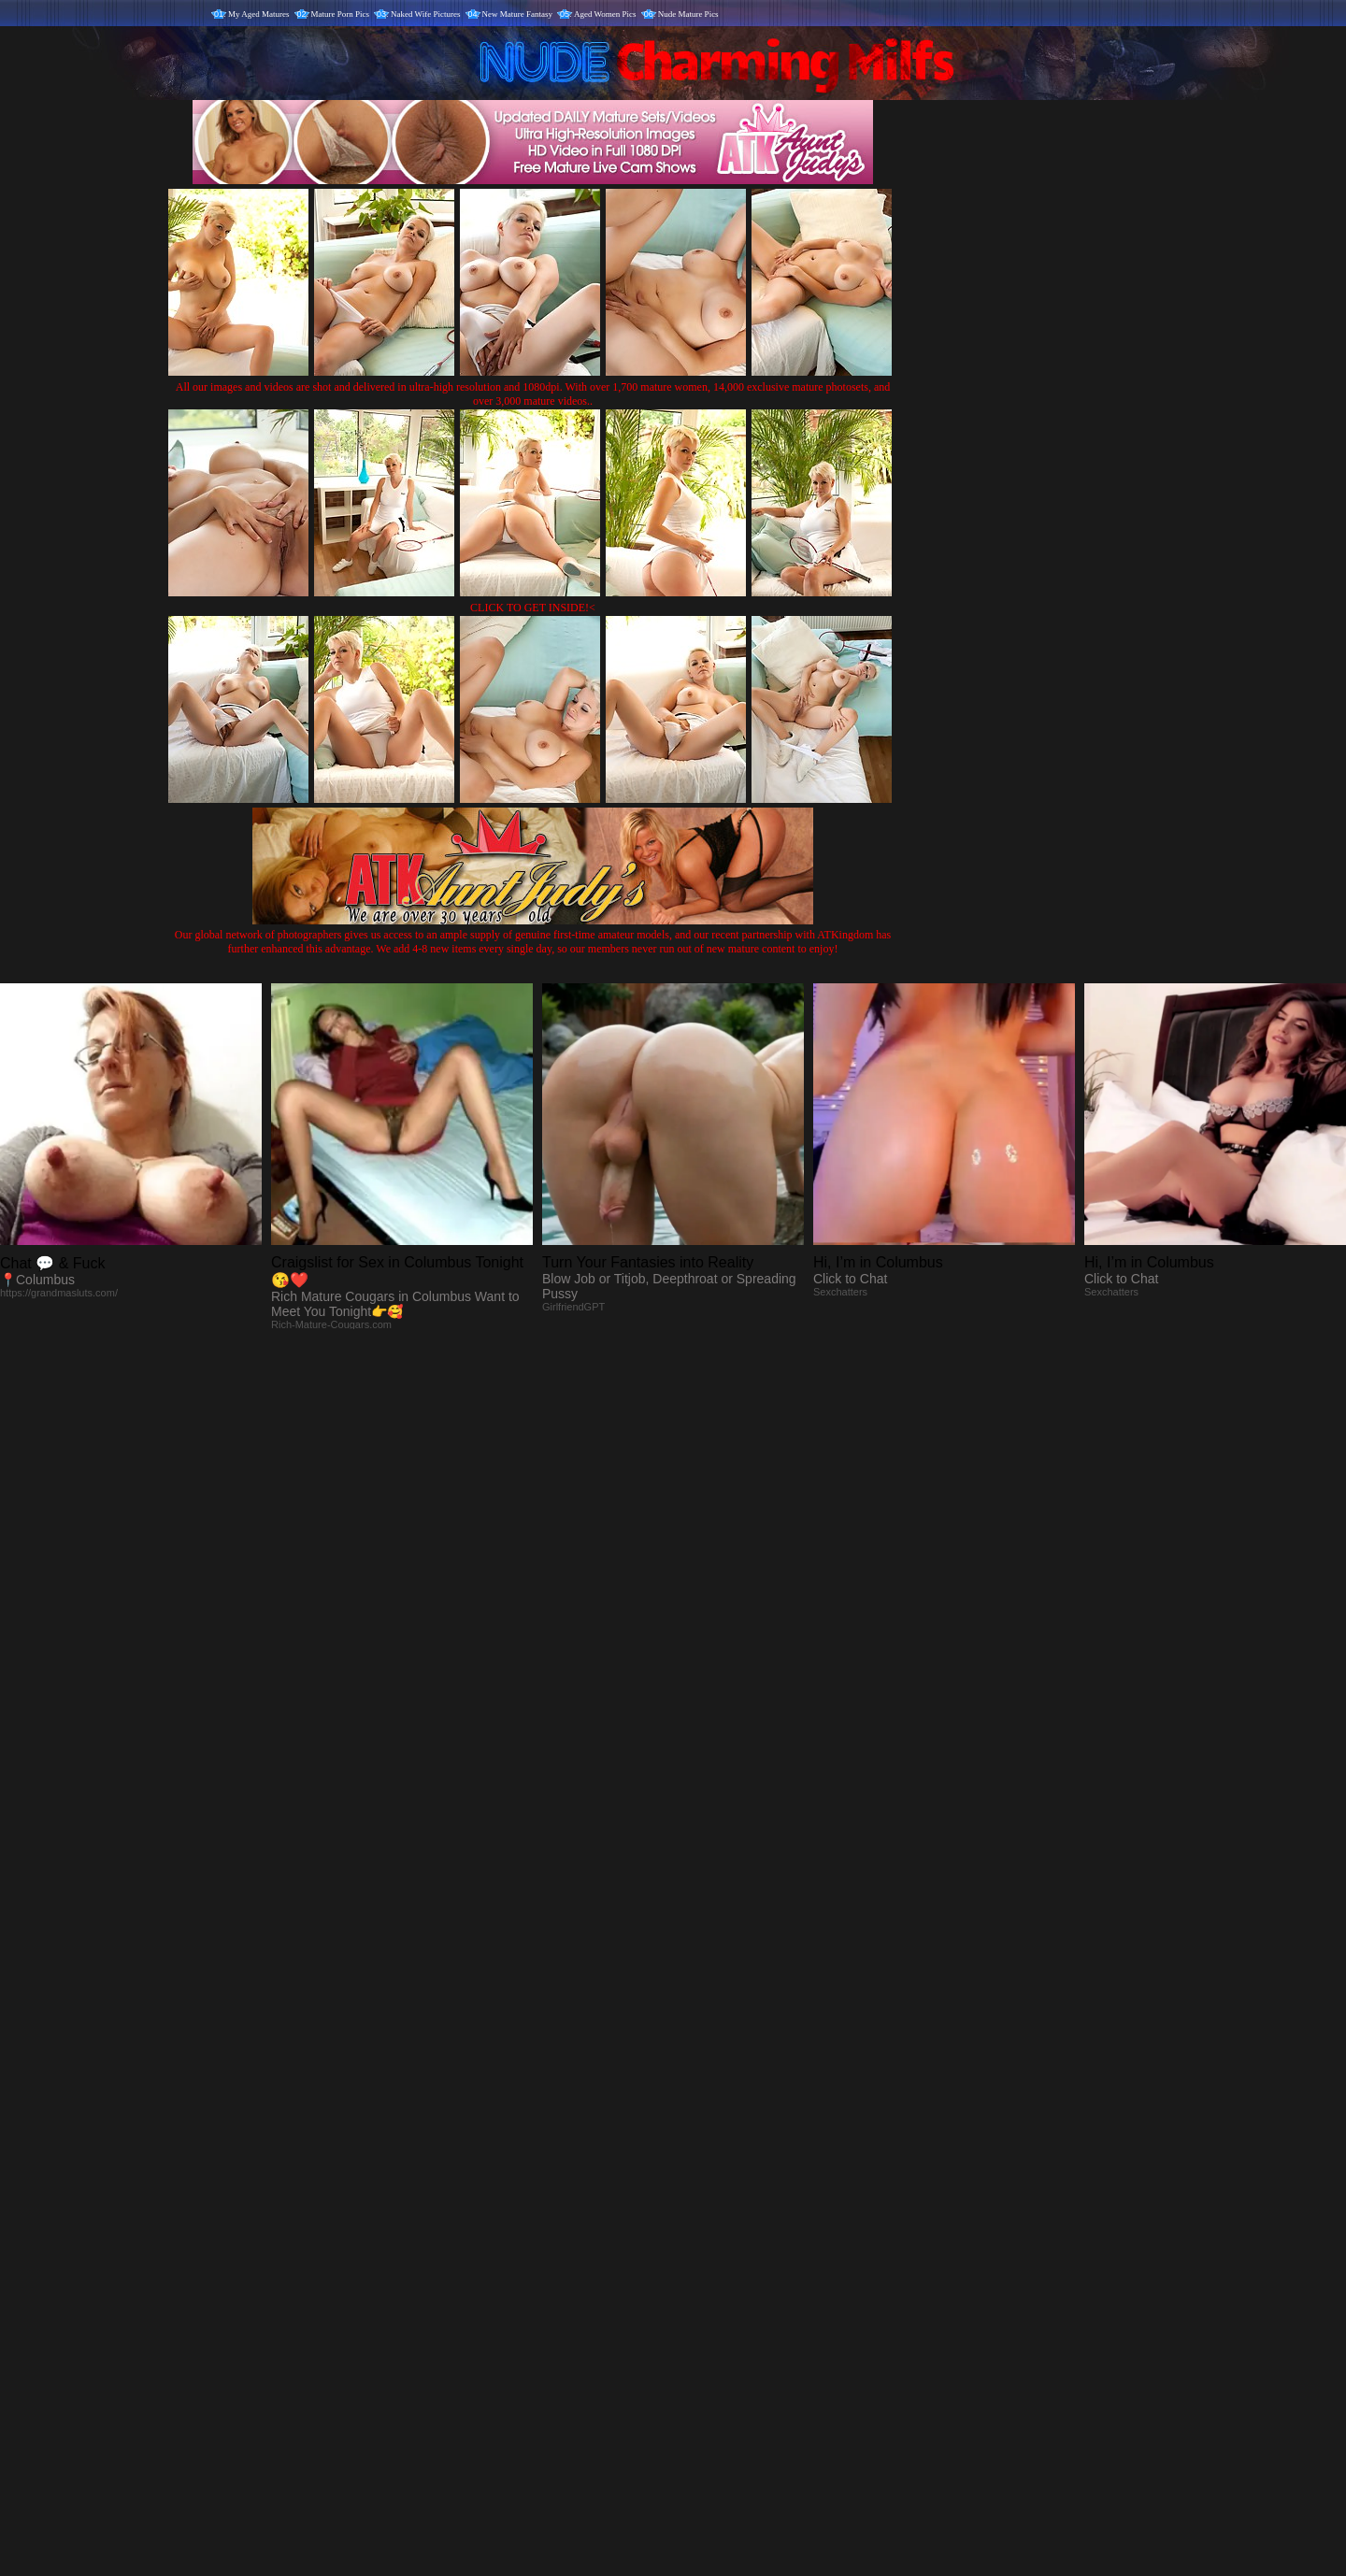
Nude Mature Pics (688, 14)
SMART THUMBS (706, 2186)
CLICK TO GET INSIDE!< (532, 607)
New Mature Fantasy (517, 14)
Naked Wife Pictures (425, 14)
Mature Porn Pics (340, 14)
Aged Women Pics (605, 14)
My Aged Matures (259, 14)
